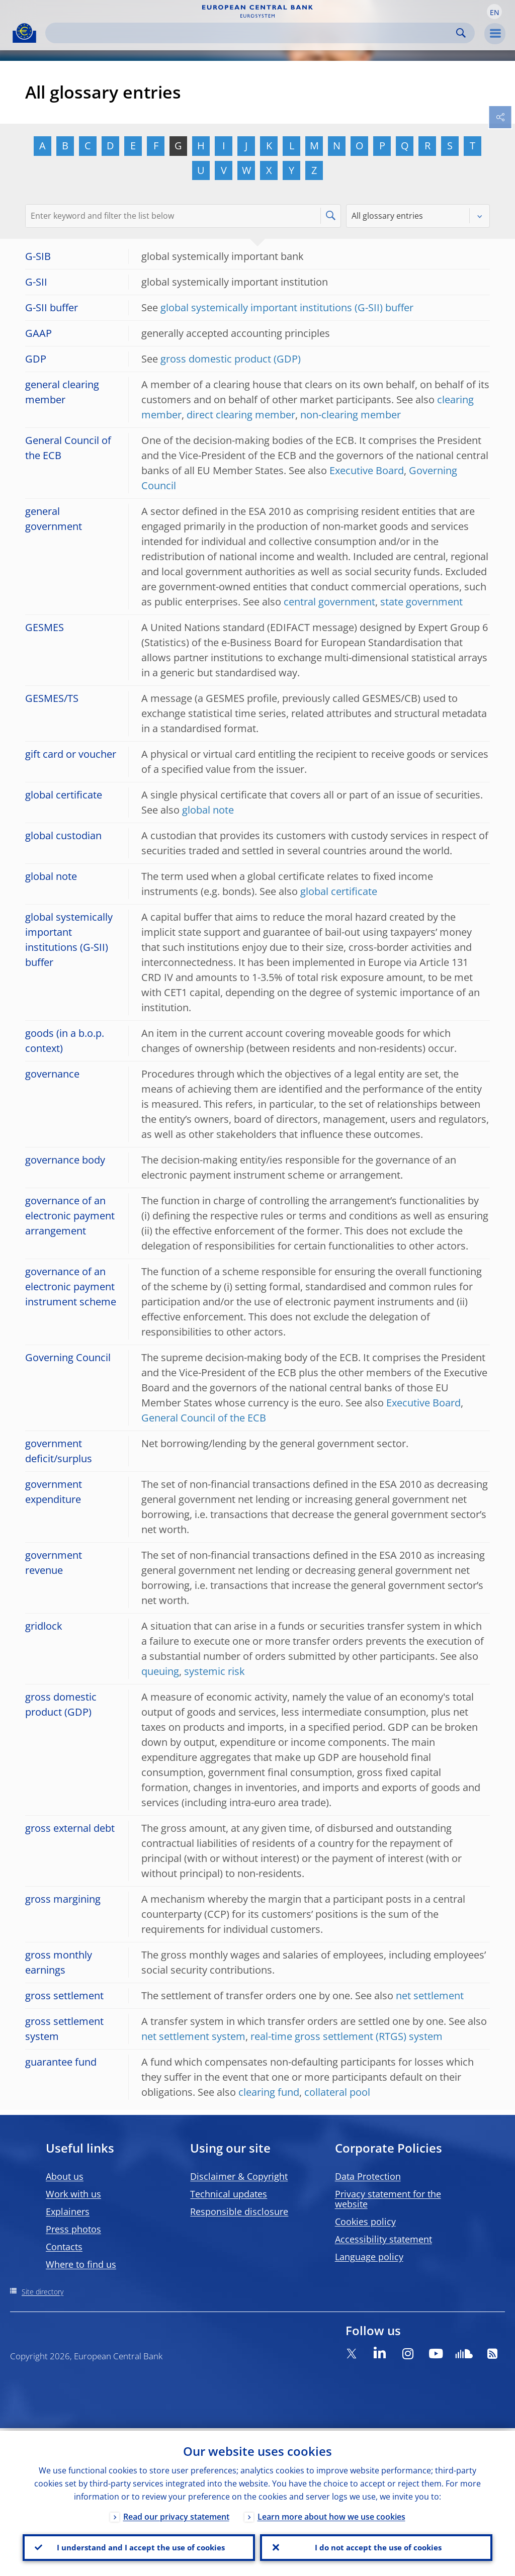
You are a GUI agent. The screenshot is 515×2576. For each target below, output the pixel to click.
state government (421, 601)
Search (461, 33)
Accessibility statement (383, 2239)
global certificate (338, 891)
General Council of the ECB (203, 1418)
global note (208, 810)
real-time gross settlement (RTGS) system (346, 2036)
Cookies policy (365, 2221)
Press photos (73, 2229)
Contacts (64, 2247)
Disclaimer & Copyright (239, 2176)
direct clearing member (241, 414)
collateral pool (337, 2092)
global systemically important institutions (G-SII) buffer (286, 307)
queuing (160, 1671)
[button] (494, 11)
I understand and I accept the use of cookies (139, 2546)
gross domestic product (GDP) (230, 359)
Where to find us (81, 2264)
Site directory (42, 2291)
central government (329, 601)
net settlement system (193, 2036)
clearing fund (268, 2092)
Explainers (68, 2211)
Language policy (369, 2257)
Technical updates (228, 2194)
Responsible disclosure (239, 2211)
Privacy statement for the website (388, 2199)
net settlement (430, 1995)
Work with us (73, 2194)
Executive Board (366, 470)
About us (64, 2176)
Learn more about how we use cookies (331, 2514)
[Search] (252, 33)
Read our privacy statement (176, 2514)
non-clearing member (350, 414)
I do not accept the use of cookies (376, 2546)
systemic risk (214, 1671)
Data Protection (368, 2176)
